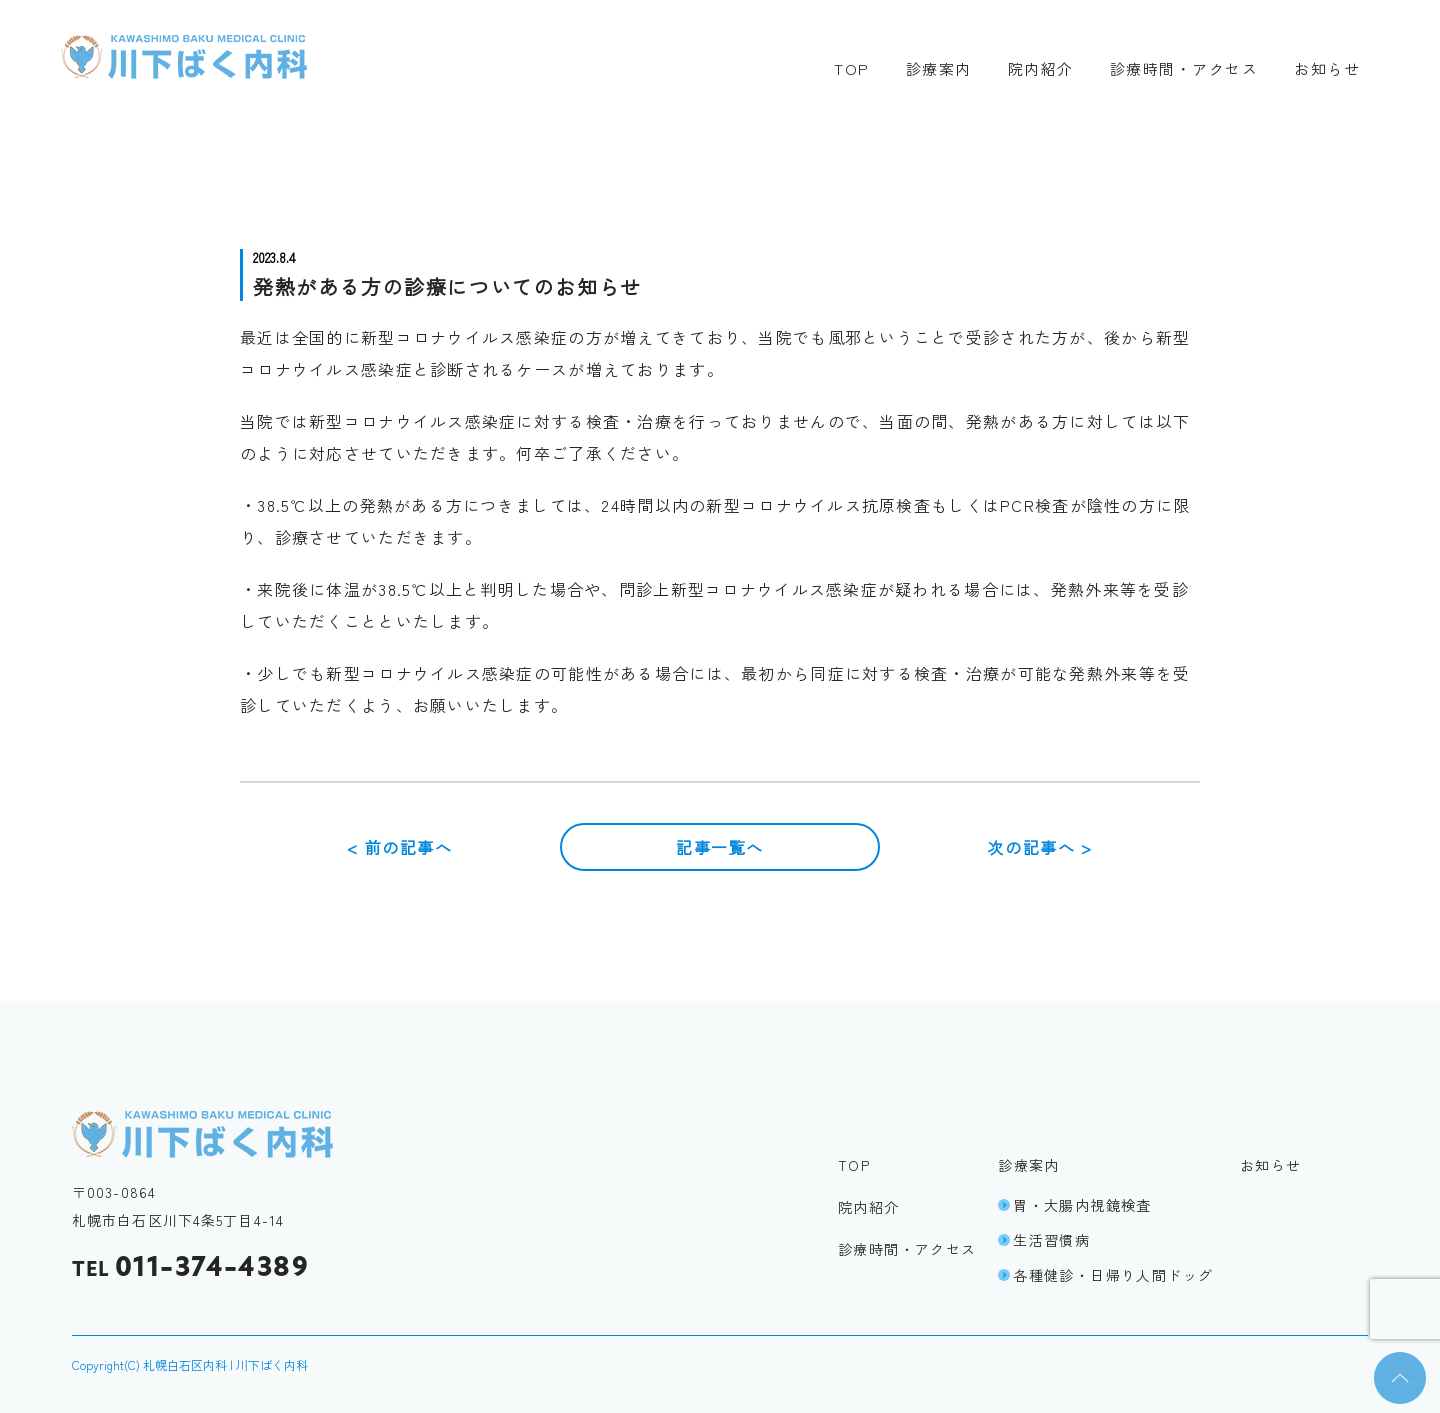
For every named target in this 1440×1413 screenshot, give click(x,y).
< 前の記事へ (399, 847)
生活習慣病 (1044, 1240)
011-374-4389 (190, 1267)
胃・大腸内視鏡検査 (1075, 1205)
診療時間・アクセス (1184, 68)
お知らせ (1327, 68)
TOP (852, 68)
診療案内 (939, 68)
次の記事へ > (1039, 847)
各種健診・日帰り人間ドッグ (1105, 1275)
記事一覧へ (720, 847)
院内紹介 (1041, 68)
